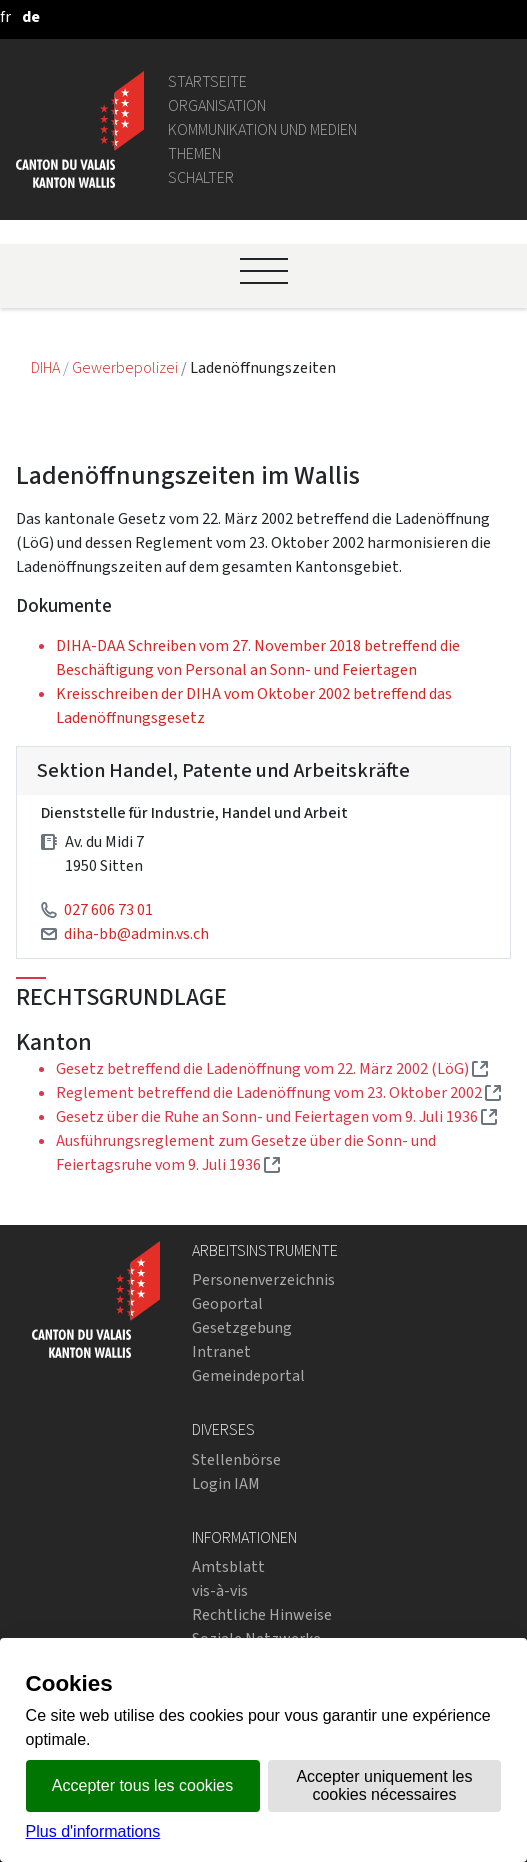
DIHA (47, 367)
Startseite (207, 81)
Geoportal (227, 1303)
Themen (194, 153)
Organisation (217, 105)
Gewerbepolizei (126, 367)
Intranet (221, 1351)
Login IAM (226, 1483)
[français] (5, 16)
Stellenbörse (236, 1459)
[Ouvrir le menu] (264, 271)
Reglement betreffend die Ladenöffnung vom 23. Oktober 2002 (278, 1092)
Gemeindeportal (248, 1375)
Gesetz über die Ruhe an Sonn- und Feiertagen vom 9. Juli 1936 (276, 1116)
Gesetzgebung (242, 1327)
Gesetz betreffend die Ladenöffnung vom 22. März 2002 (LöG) (272, 1068)
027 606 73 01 (108, 909)
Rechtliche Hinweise (262, 1614)
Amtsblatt (228, 1566)
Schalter (201, 177)
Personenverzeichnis (263, 1279)
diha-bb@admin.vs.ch (136, 933)
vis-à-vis (220, 1590)
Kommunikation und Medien (262, 129)
